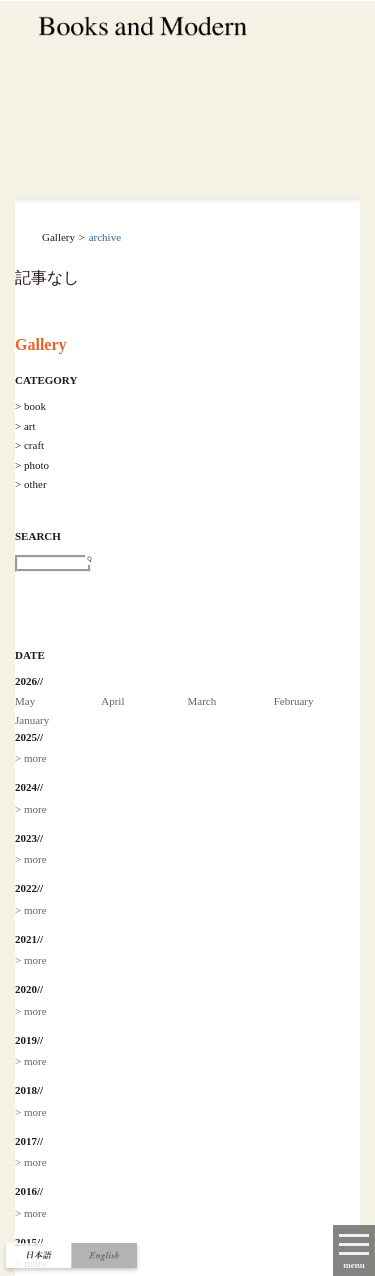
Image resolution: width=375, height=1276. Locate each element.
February (294, 701)
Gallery (41, 344)
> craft (29, 445)
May (25, 701)
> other (31, 484)
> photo (32, 465)
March (202, 701)
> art (25, 426)
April (112, 701)
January (32, 720)
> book (30, 406)
